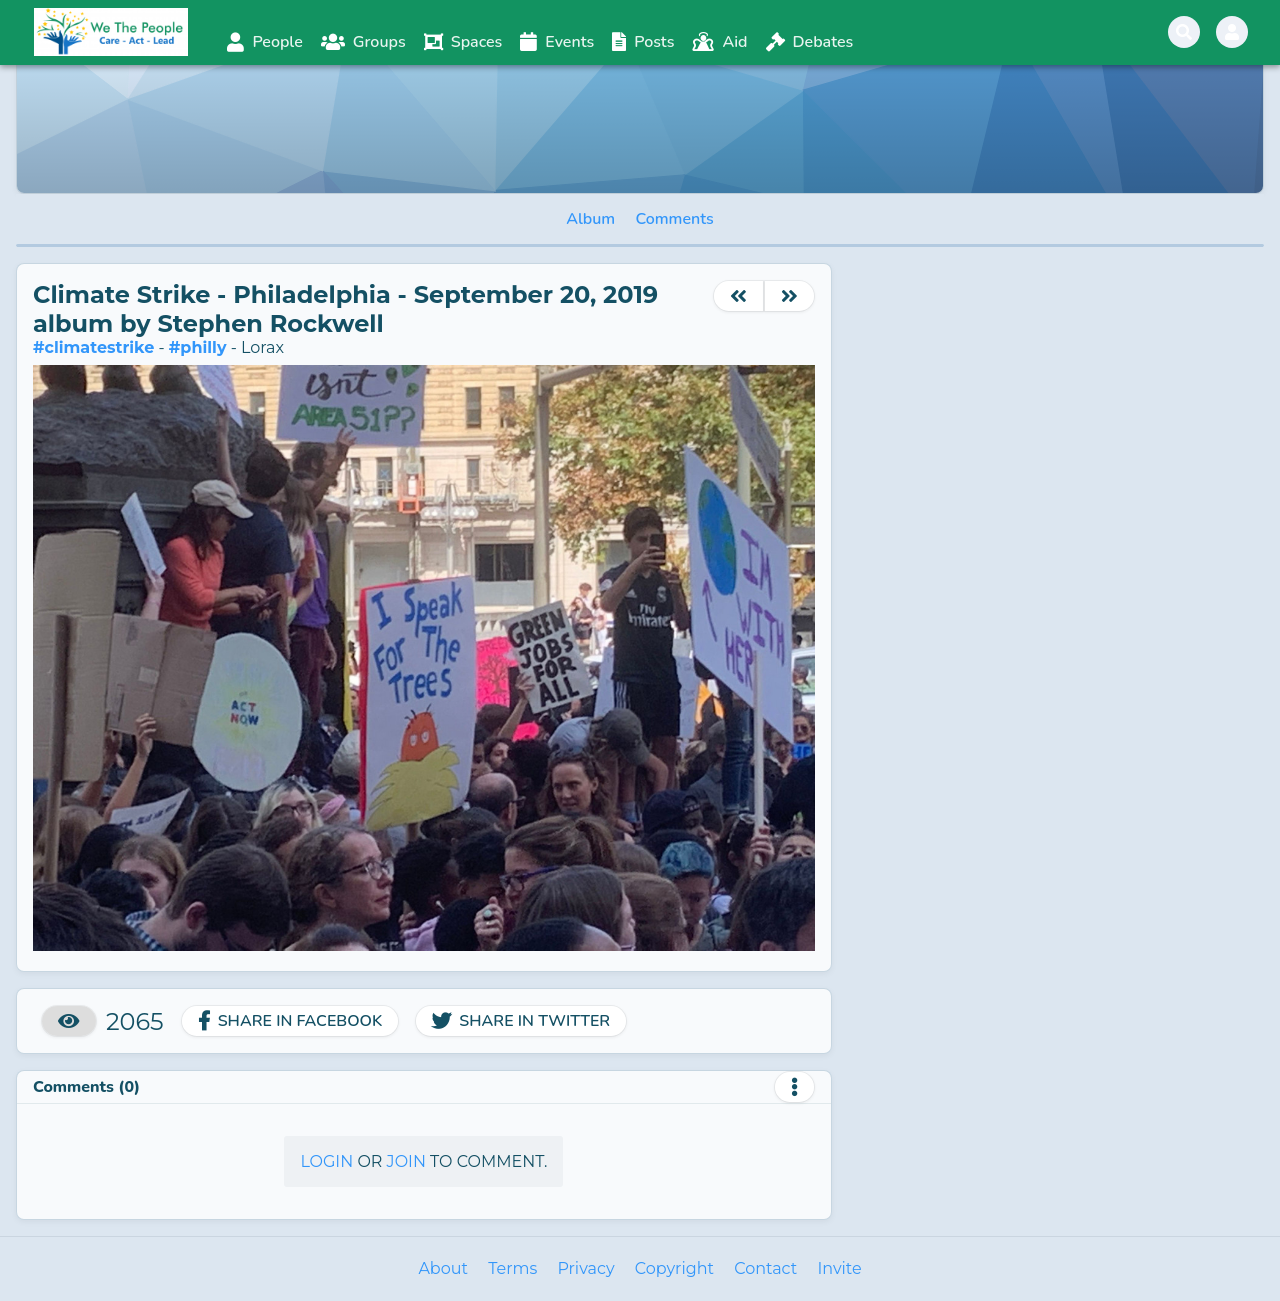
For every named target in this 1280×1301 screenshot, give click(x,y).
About (443, 1268)
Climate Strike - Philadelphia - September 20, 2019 (345, 294)
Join (406, 1161)
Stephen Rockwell (270, 323)
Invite (839, 1268)
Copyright (674, 1268)
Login (326, 1161)
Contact (765, 1268)
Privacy (585, 1268)
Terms (512, 1268)
